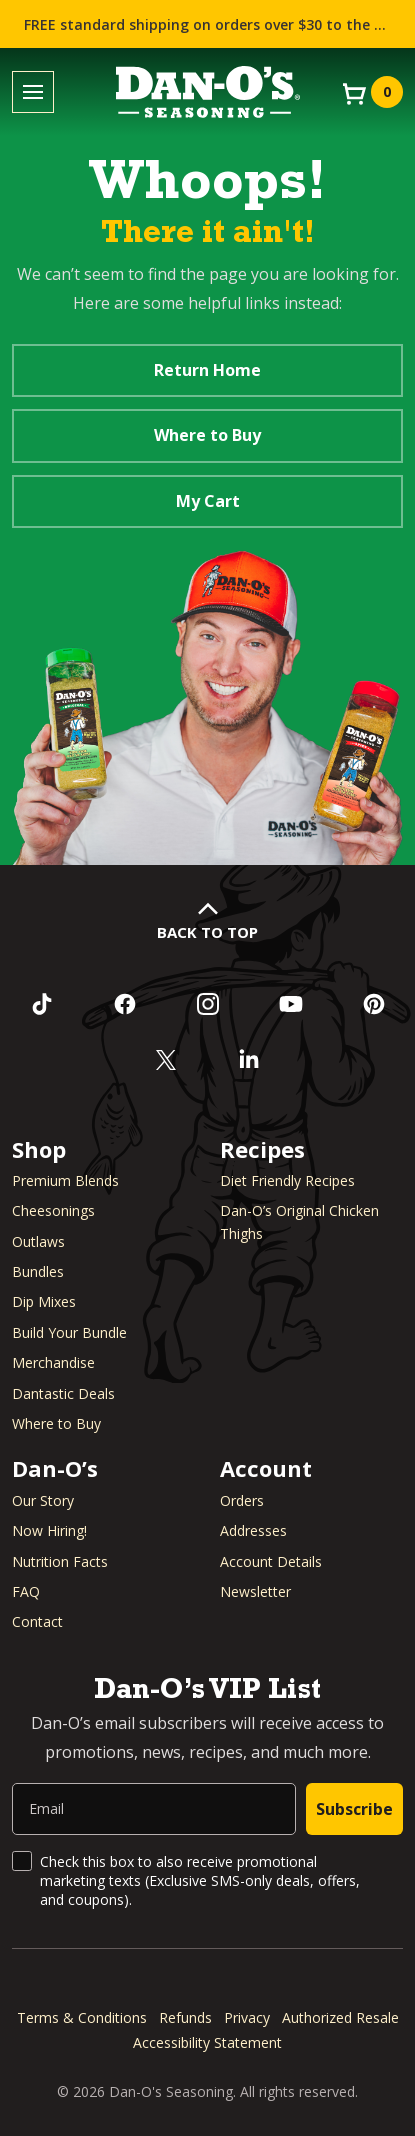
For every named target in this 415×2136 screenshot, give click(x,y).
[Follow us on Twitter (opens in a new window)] (166, 1060)
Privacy (247, 2017)
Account (266, 1468)
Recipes (262, 1149)
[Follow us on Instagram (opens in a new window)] (207, 1004)
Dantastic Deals (63, 1393)
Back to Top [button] (207, 932)
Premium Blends (65, 1180)
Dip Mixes (44, 1301)
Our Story (43, 1500)
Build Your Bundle (69, 1332)
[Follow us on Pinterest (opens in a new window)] (373, 1004)
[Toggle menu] (33, 92)
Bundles (38, 1271)
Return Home (207, 370)
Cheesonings (53, 1210)
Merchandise (53, 1362)
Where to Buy (207, 435)
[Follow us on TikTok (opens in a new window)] (41, 1004)
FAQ (26, 1591)
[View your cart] (371, 92)
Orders (242, 1500)
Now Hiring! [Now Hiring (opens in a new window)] (49, 1530)
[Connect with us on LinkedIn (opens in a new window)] (249, 1060)
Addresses (253, 1530)
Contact (37, 1621)
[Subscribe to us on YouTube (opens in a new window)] (290, 1004)
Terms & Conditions (82, 2017)
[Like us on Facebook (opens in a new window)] (124, 1004)
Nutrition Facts (60, 1561)
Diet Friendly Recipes (287, 1180)
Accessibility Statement (207, 2042)
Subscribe (354, 1809)
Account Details (271, 1561)
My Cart (208, 501)
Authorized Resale (340, 2017)
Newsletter (255, 1591)
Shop (39, 1149)
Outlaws (38, 1241)
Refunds (185, 2017)
